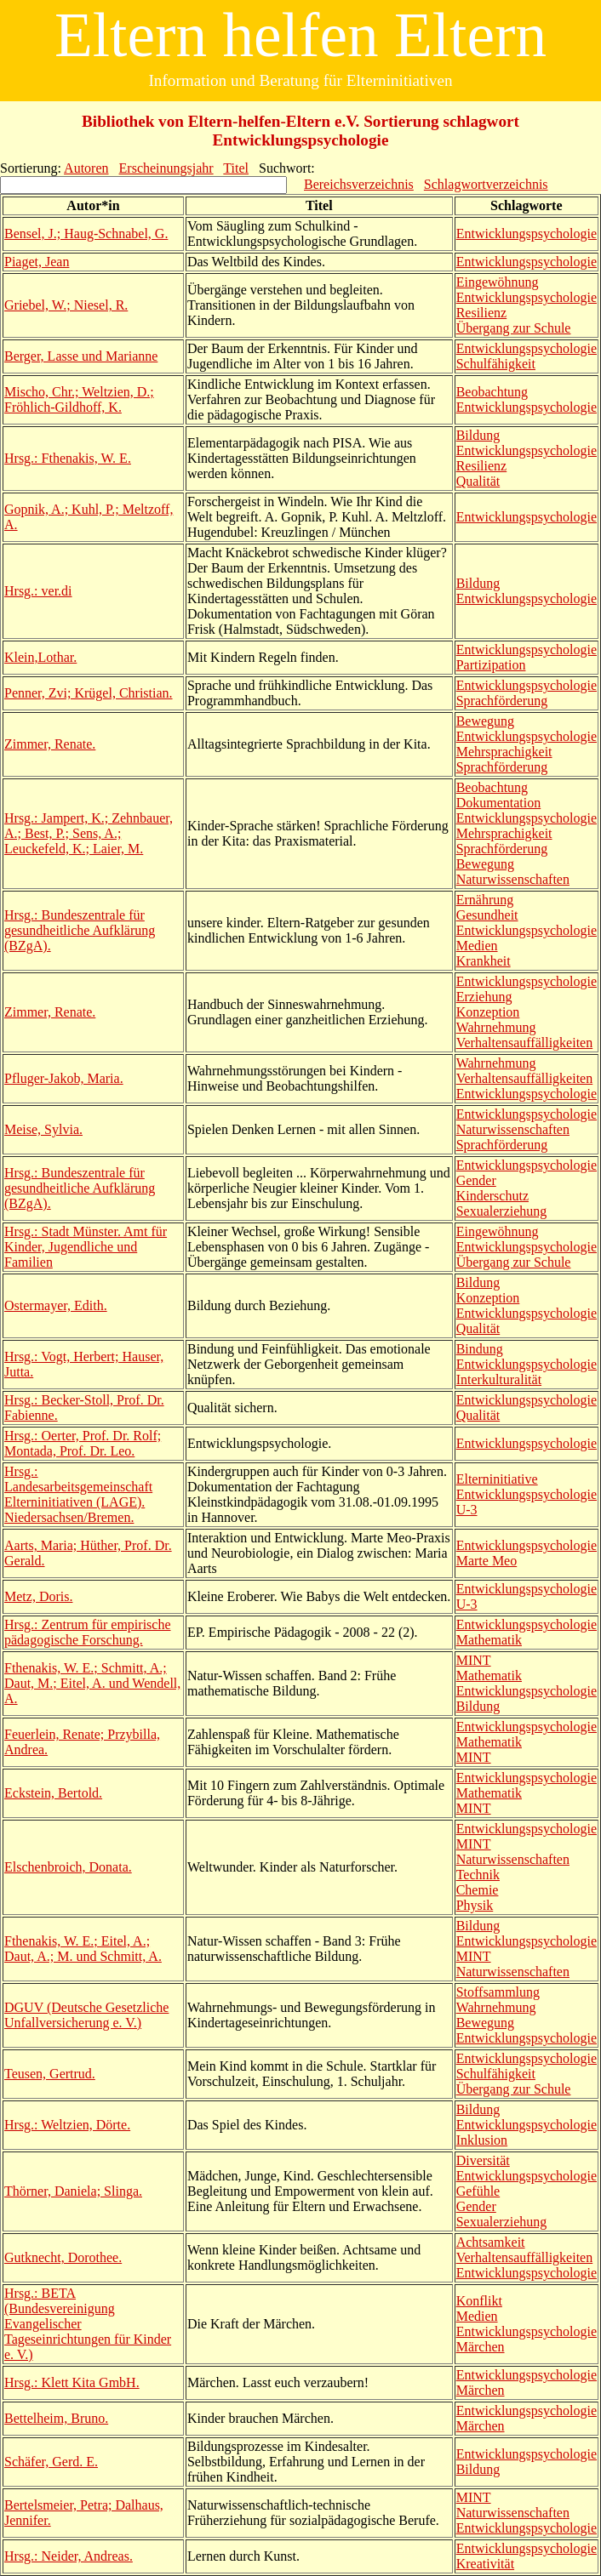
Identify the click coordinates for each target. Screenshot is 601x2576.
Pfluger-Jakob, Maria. (63, 1078)
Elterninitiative (497, 1479)
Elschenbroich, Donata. (68, 1867)
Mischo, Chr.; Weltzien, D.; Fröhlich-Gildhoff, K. (79, 399)
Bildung (478, 435)
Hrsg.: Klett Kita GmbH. (72, 2382)
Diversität (483, 2160)
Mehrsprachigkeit (504, 751)
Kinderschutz (492, 1195)
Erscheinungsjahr (166, 168)
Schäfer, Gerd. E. (51, 2461)
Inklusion (481, 2140)
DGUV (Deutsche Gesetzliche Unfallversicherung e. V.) (86, 2015)
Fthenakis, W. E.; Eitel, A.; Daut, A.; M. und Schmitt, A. (83, 1948)
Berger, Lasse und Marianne (80, 356)
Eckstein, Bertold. (53, 1793)
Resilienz (481, 312)
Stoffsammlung (498, 1992)
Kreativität (485, 2563)
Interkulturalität (498, 1379)
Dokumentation (498, 802)
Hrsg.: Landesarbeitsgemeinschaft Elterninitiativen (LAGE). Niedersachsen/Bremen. (78, 1494)
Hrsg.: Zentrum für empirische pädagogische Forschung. (87, 1632)
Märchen (480, 2346)
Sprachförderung (502, 700)
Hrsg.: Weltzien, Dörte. (67, 2124)
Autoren (86, 168)
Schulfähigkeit (495, 363)
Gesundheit (487, 915)
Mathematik (489, 1640)
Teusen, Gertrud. (49, 2073)
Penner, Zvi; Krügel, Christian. (88, 693)
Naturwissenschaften (513, 879)
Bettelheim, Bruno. (56, 2418)
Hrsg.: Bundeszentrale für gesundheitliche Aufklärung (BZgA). (79, 930)
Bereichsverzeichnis (359, 184)
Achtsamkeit (490, 2242)
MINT (473, 1660)
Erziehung (484, 996)
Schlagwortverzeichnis (486, 184)
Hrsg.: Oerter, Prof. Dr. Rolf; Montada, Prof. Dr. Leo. (82, 1443)
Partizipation (491, 665)
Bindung (479, 1349)
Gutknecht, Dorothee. (63, 2257)
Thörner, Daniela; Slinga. (73, 2191)
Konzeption (488, 1012)
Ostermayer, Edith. (55, 1305)
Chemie (477, 1890)
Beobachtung (492, 392)
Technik (478, 1874)
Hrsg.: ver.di (38, 591)
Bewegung (485, 721)
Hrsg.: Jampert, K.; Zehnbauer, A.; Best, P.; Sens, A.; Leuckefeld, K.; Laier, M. (88, 833)
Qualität (478, 481)
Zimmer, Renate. (49, 744)
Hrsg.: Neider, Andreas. (68, 2556)
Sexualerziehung (501, 1211)
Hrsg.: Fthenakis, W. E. (67, 458)
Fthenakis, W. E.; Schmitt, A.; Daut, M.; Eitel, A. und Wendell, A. (92, 1683)
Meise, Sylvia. (43, 1129)
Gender (476, 1180)
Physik (475, 1905)
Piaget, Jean (36, 261)
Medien (477, 945)
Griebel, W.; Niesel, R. (66, 305)
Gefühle (478, 2191)
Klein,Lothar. (40, 657)
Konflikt (479, 2301)
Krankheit (483, 961)
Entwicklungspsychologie (526, 233)
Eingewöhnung (497, 282)
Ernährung (485, 899)
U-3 (467, 1509)
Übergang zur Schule (513, 328)
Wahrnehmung (496, 1027)
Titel (236, 168)
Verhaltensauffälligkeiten (524, 1042)
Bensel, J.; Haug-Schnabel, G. (86, 233)
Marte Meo (487, 1560)
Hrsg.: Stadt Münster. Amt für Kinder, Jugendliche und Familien (85, 1246)
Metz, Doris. (38, 1596)
